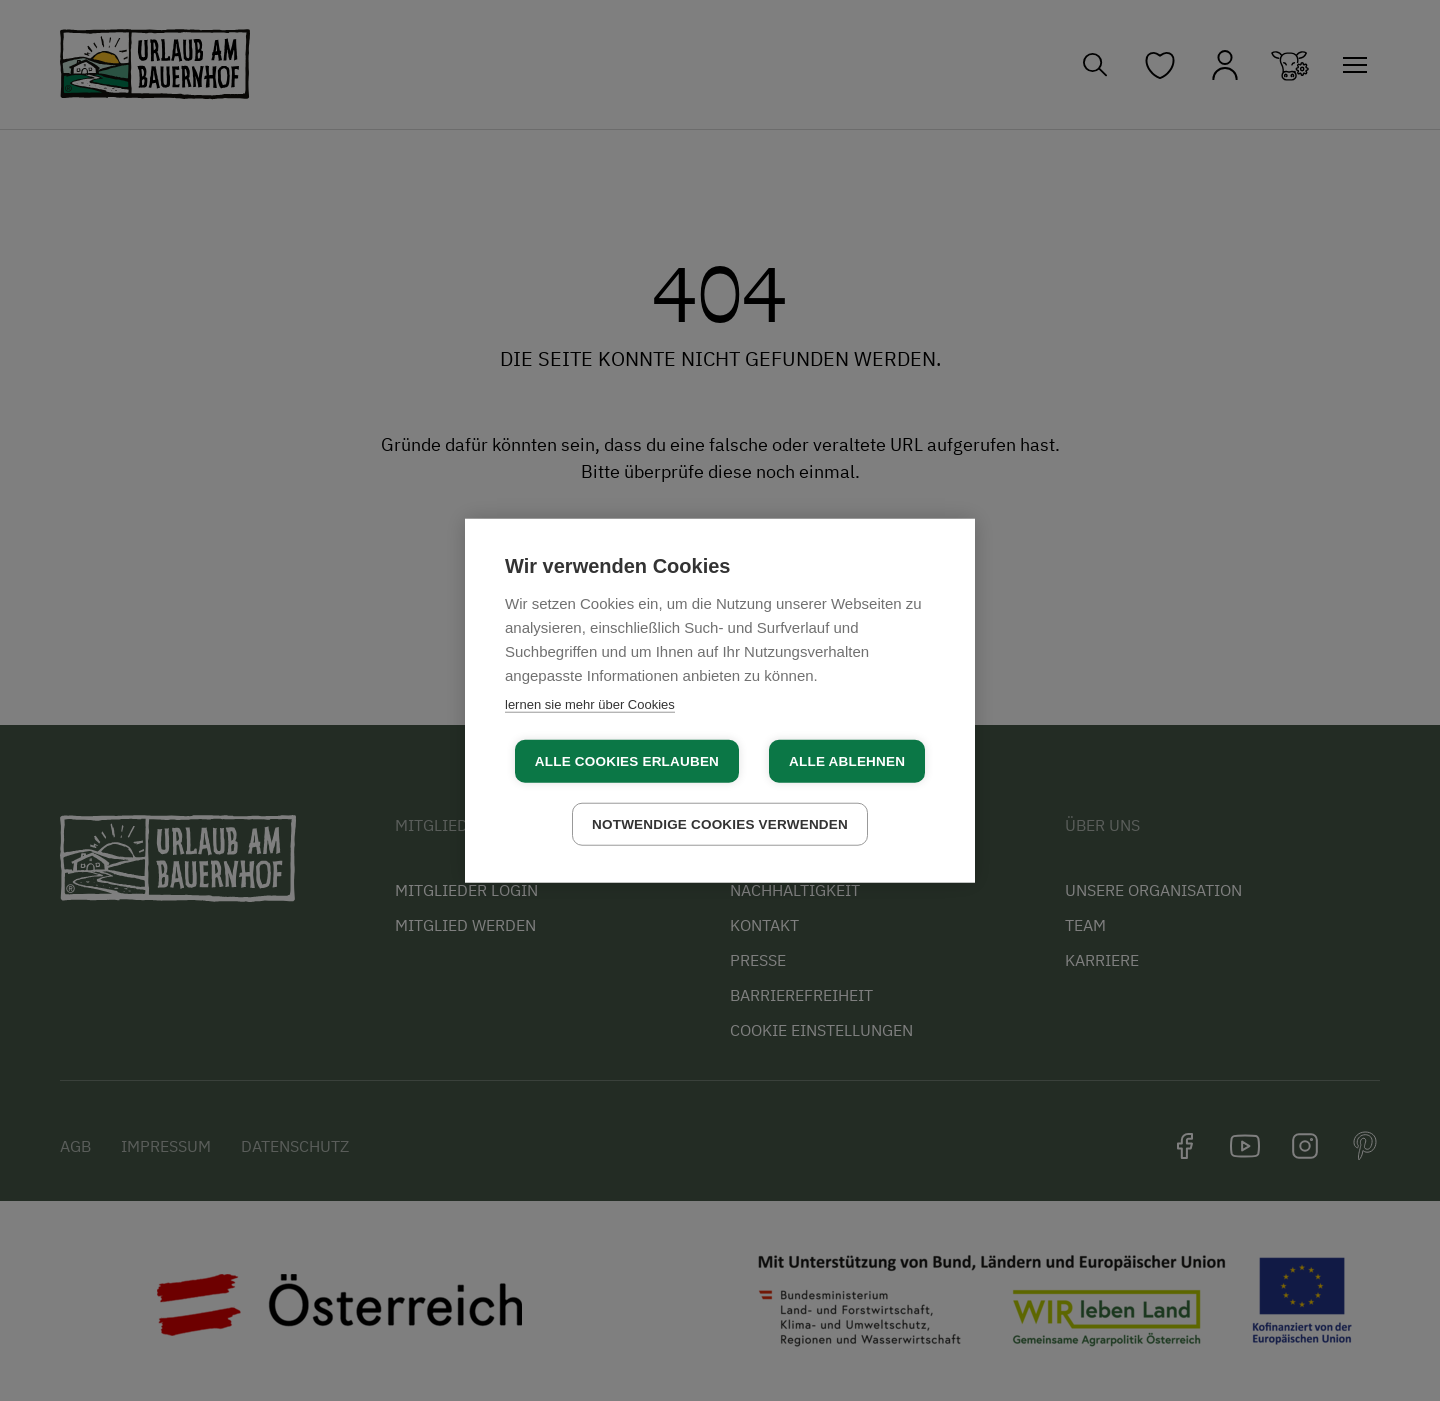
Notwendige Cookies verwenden (720, 824)
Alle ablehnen (847, 761)
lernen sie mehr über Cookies (590, 703)
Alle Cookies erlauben (627, 761)
